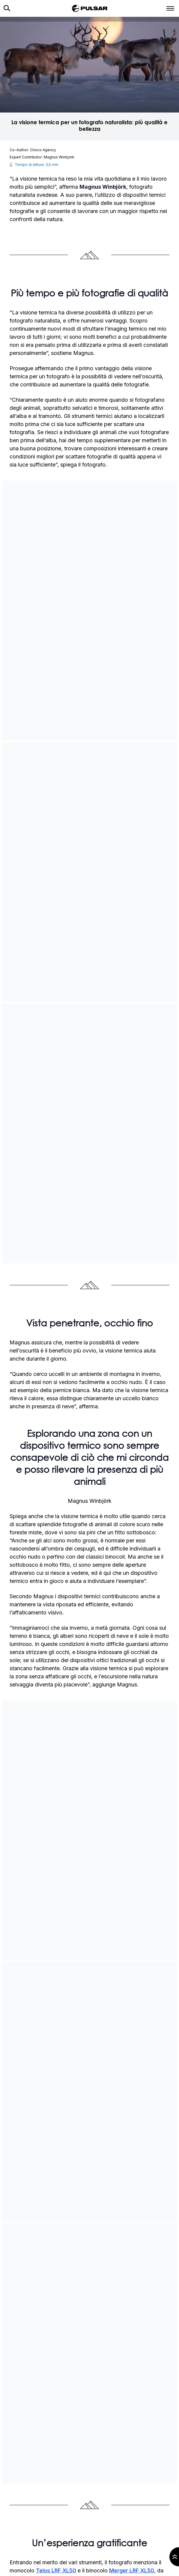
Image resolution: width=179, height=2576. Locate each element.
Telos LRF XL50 (56, 2570)
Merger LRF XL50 (131, 2570)
